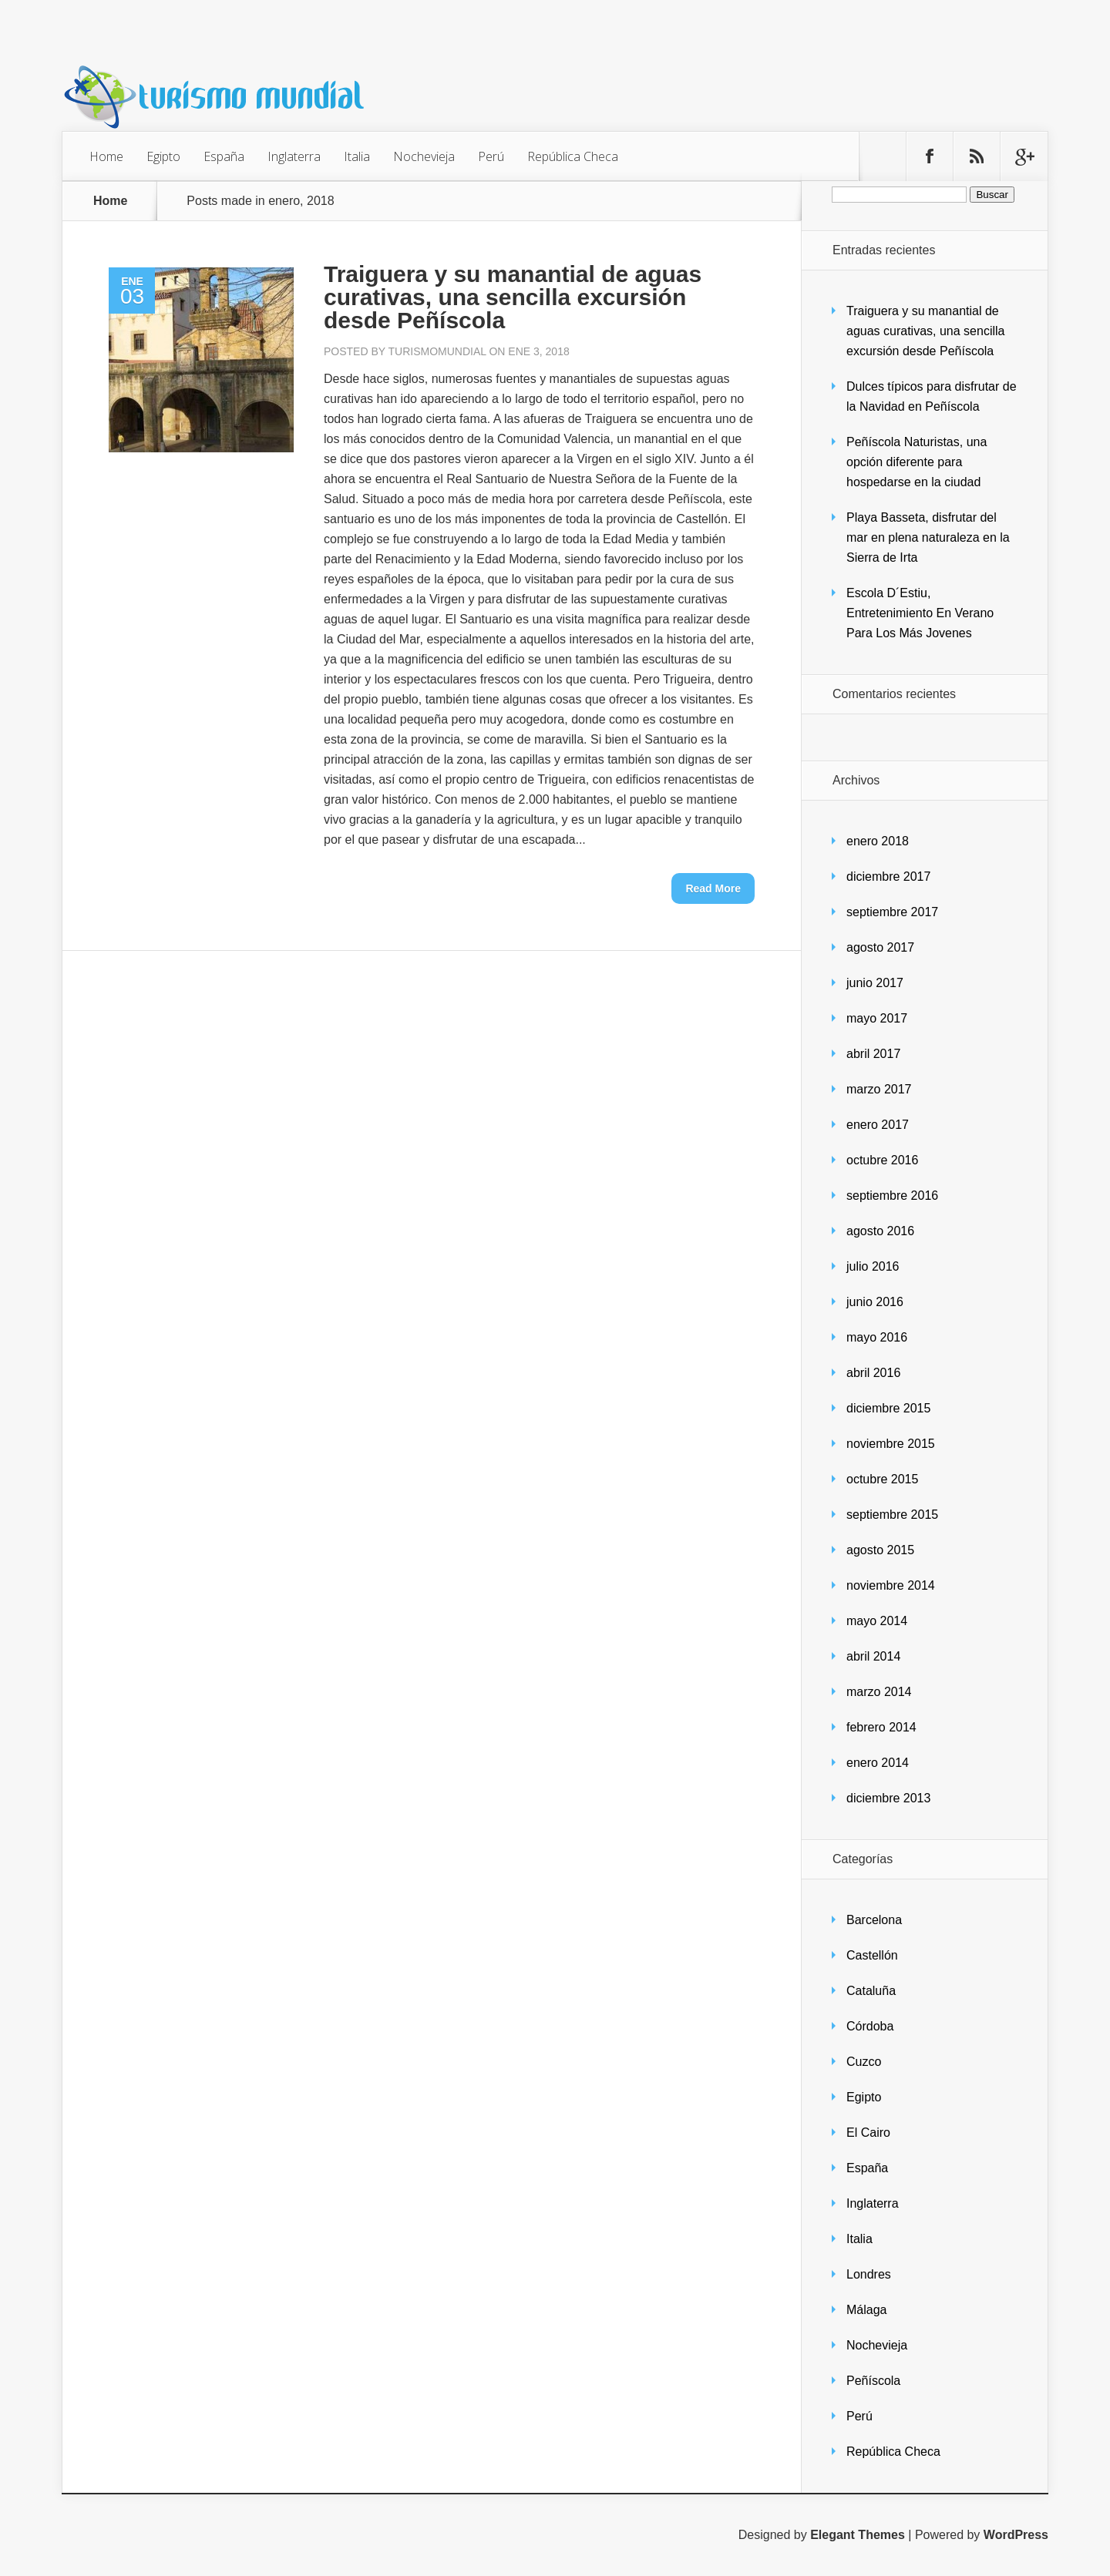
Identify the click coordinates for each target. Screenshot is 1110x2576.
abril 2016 (873, 1372)
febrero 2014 (881, 1727)
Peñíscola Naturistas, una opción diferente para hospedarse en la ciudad (916, 462)
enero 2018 (877, 841)
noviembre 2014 (890, 1585)
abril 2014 (873, 1656)
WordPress (1016, 2534)
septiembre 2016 (892, 1195)
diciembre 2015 (888, 1408)
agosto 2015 (880, 1550)
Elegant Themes (857, 2534)
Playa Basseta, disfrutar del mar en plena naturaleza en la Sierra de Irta (928, 537)
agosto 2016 (880, 1231)
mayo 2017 (876, 1018)
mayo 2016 (876, 1337)
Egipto (163, 156)
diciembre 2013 (888, 1798)
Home (106, 156)
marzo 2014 (879, 1691)
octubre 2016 (882, 1160)
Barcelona (874, 1919)
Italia (357, 156)
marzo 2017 (879, 1089)
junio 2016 (874, 1301)
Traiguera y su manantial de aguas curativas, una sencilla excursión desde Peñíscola (512, 297)
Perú (491, 156)
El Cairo (868, 2132)
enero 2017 (877, 1124)
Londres (868, 2274)
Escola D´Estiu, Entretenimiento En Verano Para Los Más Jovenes (920, 613)
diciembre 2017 (888, 876)
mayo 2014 (876, 1620)
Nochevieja (424, 156)
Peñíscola (873, 2380)
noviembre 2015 (890, 1443)
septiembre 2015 (892, 1514)
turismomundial (437, 351)
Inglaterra (294, 156)
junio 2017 (874, 982)
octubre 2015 (882, 1479)
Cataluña (871, 1990)
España (224, 156)
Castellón (872, 1955)
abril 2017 (873, 1053)
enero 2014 (877, 1762)
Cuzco (863, 2061)
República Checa (572, 156)
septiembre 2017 (892, 912)
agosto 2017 (880, 947)
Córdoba (869, 2026)
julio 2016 (873, 1266)
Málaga (866, 2309)
